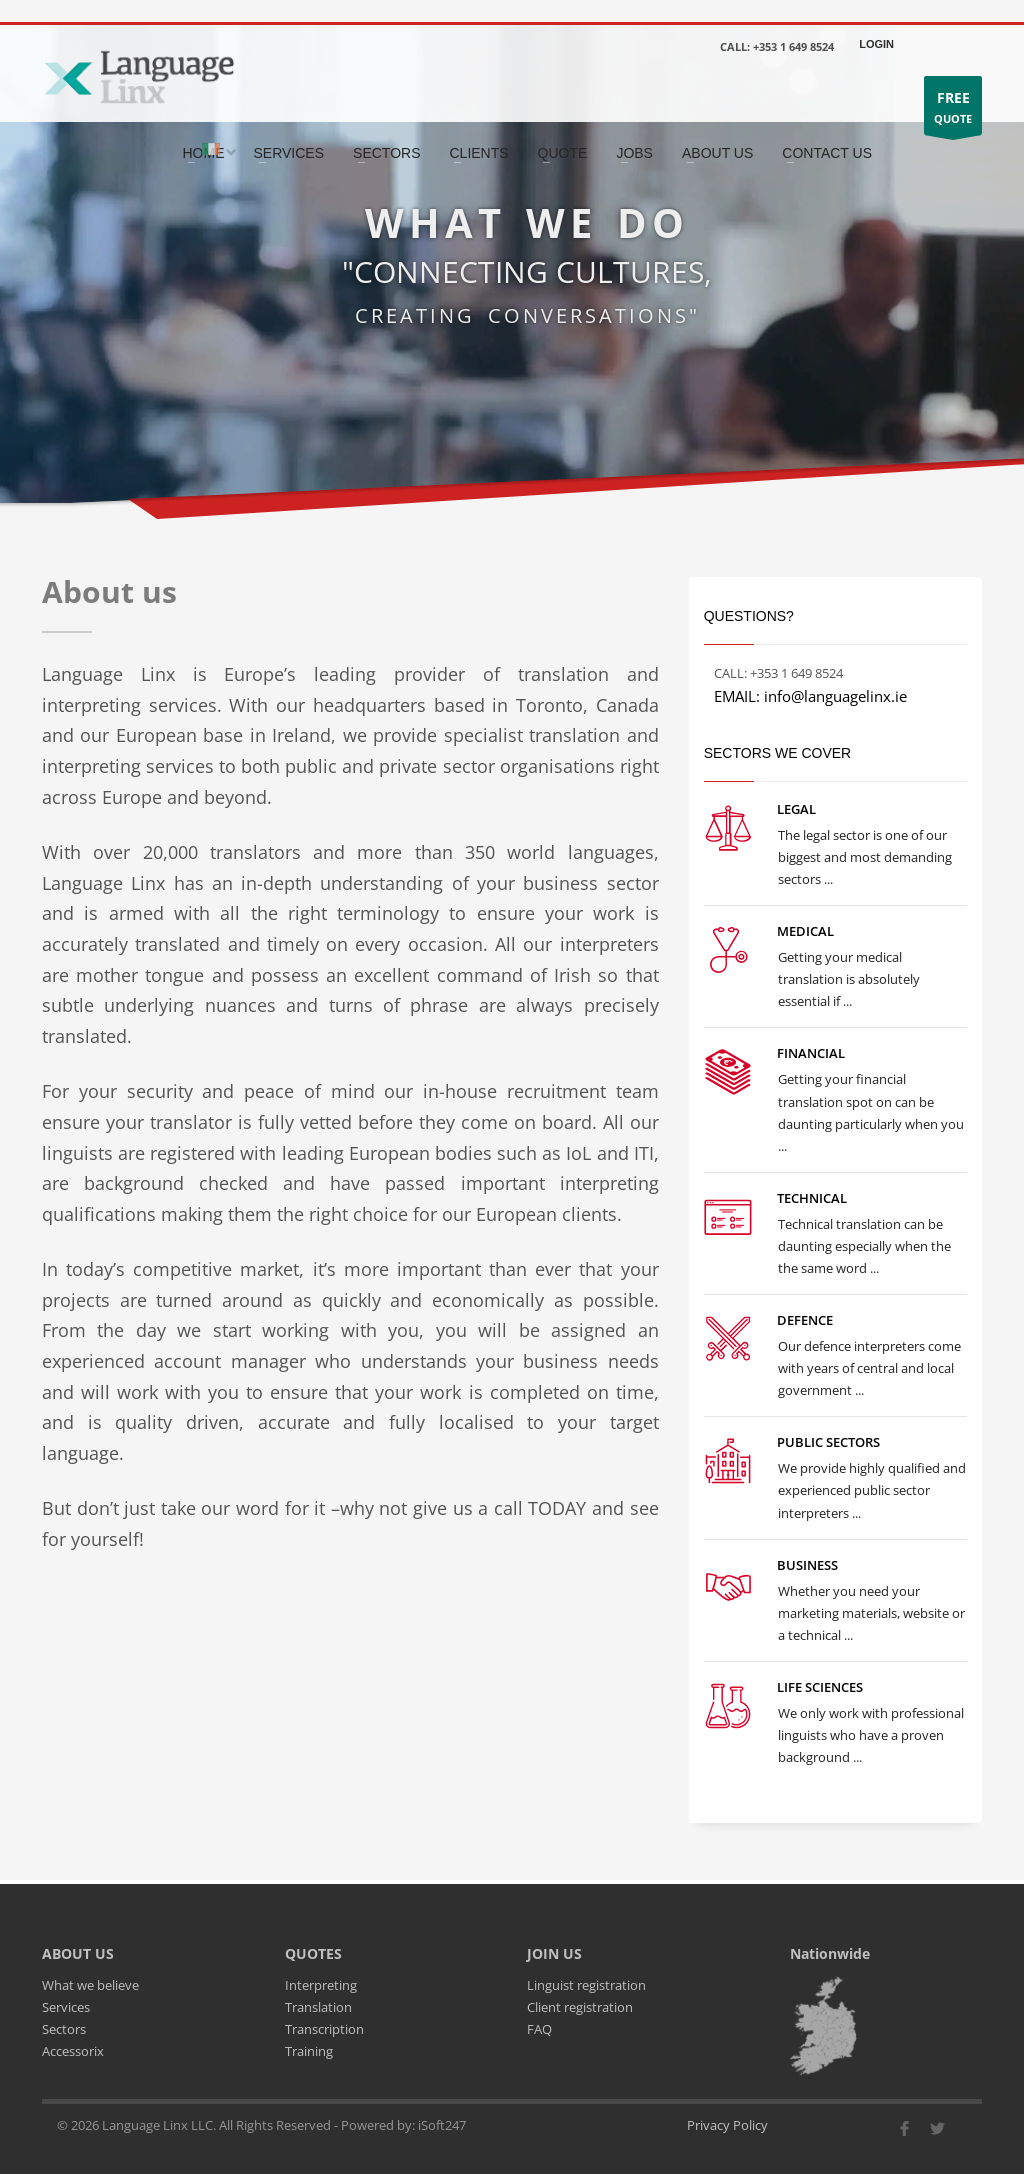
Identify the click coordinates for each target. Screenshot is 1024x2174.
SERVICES (289, 153)
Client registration (580, 2007)
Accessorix (73, 2051)
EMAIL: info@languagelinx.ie (810, 696)
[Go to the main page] (138, 75)
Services (66, 2007)
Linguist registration (586, 1985)
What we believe (90, 1985)
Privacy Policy (727, 2125)
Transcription (324, 2029)
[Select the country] (215, 151)
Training (309, 2051)
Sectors (64, 2029)
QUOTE (953, 110)
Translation (318, 2007)
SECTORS (386, 153)
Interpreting (321, 1985)
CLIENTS (478, 153)
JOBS (634, 153)
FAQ (539, 2029)
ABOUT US (717, 153)
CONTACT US (827, 153)
